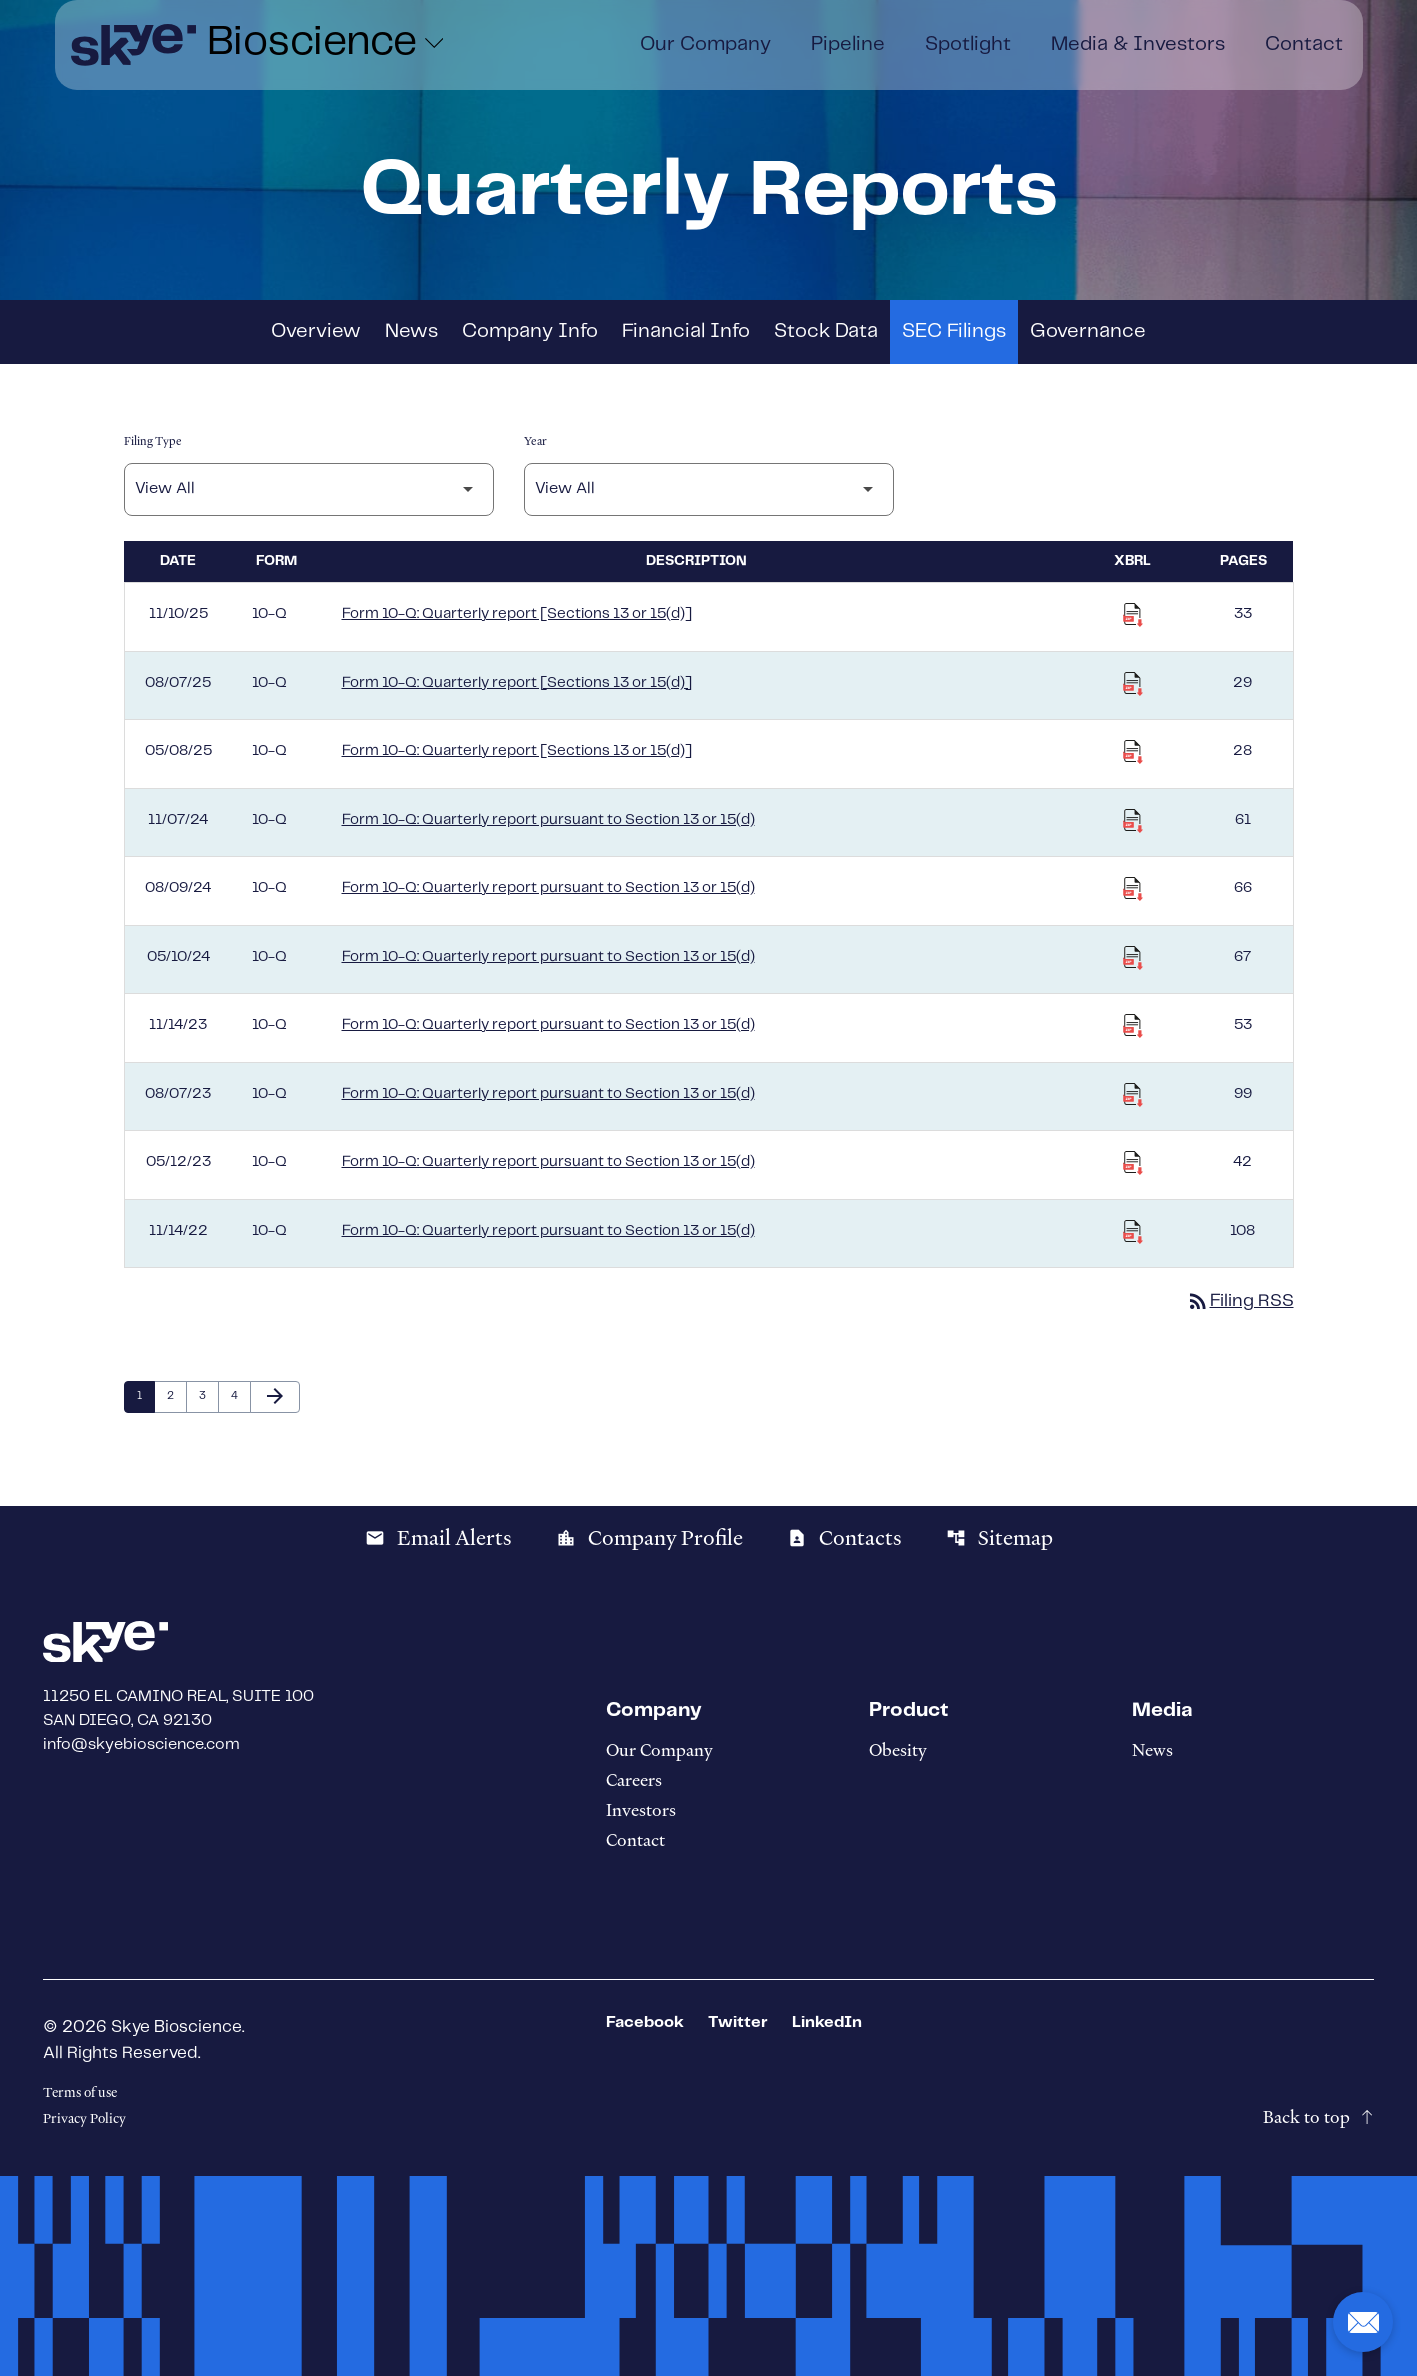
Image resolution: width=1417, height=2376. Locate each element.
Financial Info (686, 331)
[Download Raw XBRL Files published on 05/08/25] (1133, 752)
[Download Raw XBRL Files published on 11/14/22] (1133, 1232)
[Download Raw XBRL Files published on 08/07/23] (1133, 1095)
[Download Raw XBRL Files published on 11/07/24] (1133, 821)
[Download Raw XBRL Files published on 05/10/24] (1133, 958)
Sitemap (999, 1538)
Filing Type (153, 441)
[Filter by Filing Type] (309, 489)
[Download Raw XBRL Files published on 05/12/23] (1133, 1163)
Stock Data (826, 331)
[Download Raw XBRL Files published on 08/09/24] (1133, 889)
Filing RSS (1240, 1301)
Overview (316, 331)
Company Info (530, 331)
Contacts (844, 1538)
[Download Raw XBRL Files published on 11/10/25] (1133, 615)
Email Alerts (438, 1538)
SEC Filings (954, 331)
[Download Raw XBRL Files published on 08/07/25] (1133, 684)
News (411, 331)
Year (535, 441)
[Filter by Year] (709, 489)
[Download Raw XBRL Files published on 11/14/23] (1133, 1026)
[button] (1363, 2322)
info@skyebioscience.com (141, 1744)
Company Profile (649, 1538)
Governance (1088, 331)
